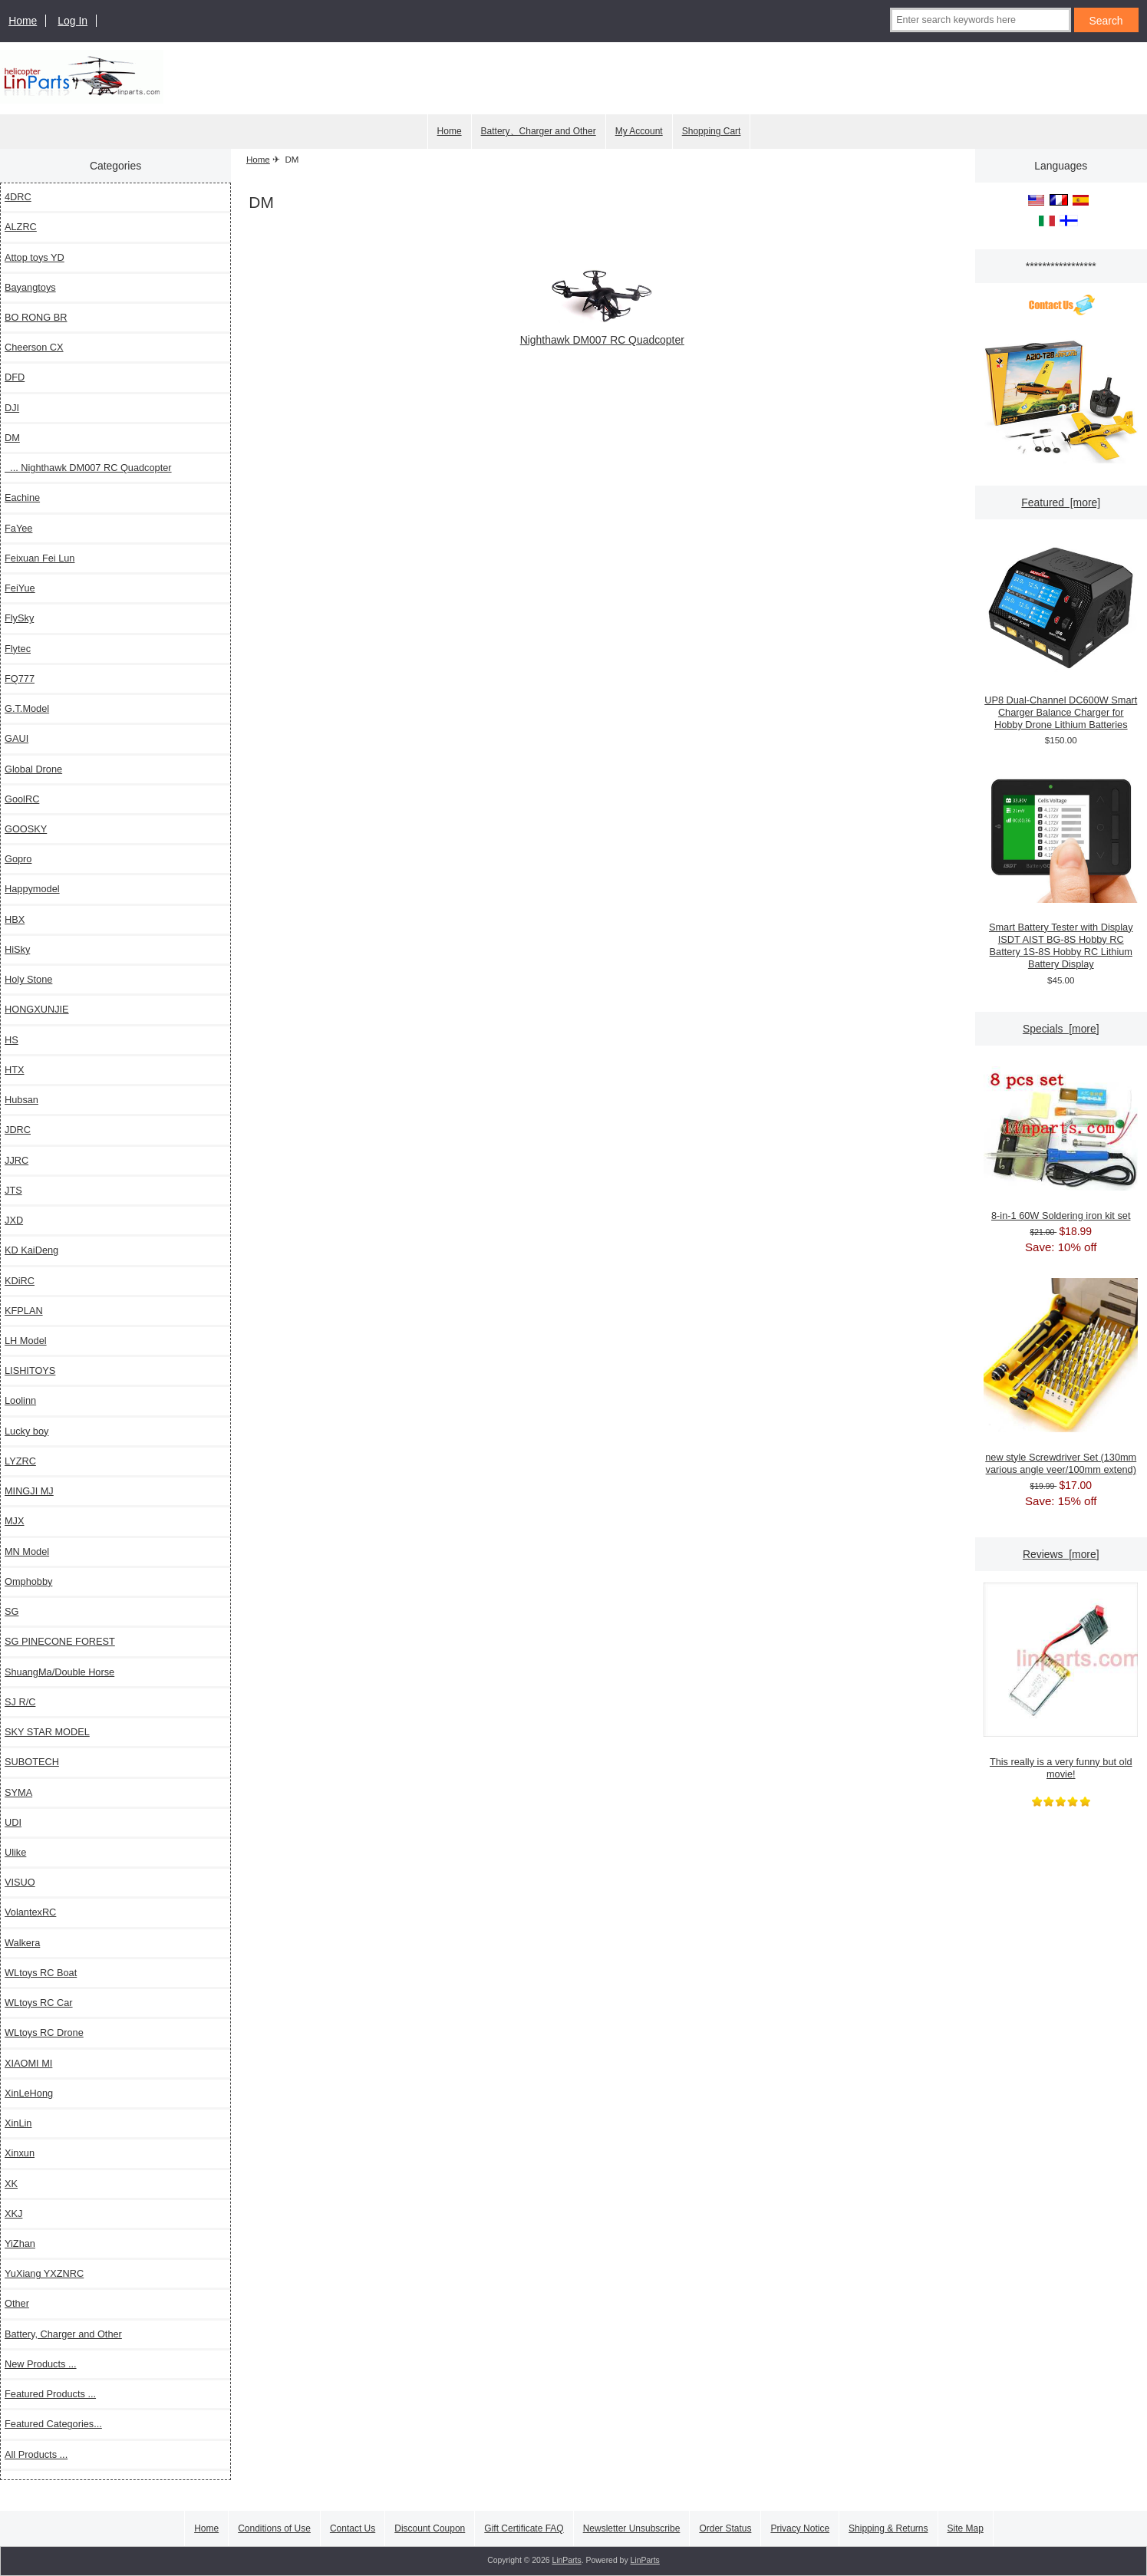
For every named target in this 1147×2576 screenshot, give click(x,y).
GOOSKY (26, 829)
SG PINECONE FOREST (60, 1641)
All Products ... (36, 2454)
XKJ (13, 2213)
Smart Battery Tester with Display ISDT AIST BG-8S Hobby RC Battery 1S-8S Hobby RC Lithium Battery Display (1061, 868)
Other (17, 2303)
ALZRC (21, 226)
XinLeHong (29, 2093)
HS (11, 1040)
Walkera (22, 1942)
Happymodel (32, 888)
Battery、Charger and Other (538, 131)
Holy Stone (28, 979)
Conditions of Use (274, 2528)
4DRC (18, 197)
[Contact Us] (1061, 307)
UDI (13, 1822)
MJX (15, 1521)
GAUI (16, 738)
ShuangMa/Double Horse (59, 1672)
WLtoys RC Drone (44, 2032)
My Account (639, 131)
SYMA (18, 1792)
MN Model (27, 1551)
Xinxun (20, 2153)
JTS (13, 1190)
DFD (15, 377)
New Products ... (41, 2364)
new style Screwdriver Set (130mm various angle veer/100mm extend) (1061, 1376)
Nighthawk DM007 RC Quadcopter (602, 333)
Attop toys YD (34, 257)
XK (11, 2183)
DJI (12, 407)
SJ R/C (20, 1702)
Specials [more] (1061, 1029)
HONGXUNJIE (37, 1009)
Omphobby (28, 1581)
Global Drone (33, 769)
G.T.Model (27, 708)
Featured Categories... (53, 2423)
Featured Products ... (50, 2394)
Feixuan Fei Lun (39, 558)
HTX (15, 1070)
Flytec (18, 648)
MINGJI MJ (29, 1491)
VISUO (20, 1882)
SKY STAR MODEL (47, 1732)
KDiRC (20, 1280)
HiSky (17, 949)
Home (22, 21)
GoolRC (22, 799)
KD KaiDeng (31, 1250)
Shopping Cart (711, 131)
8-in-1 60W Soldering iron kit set (1061, 1143)
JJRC (16, 1160)
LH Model (26, 1340)
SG (11, 1611)
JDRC (18, 1129)
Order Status (725, 2528)
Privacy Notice (799, 2528)
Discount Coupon (429, 2528)
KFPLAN (24, 1310)
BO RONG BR (36, 317)
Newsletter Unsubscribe (632, 2528)
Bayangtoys (30, 287)
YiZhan (20, 2243)
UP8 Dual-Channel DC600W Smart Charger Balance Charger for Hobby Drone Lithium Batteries (1061, 635)
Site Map (966, 2528)
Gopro (18, 859)
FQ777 (20, 678)
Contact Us (352, 2528)
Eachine (22, 497)
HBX (15, 919)
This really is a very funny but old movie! (1061, 1681)
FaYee (18, 528)
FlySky (19, 618)
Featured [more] (1060, 502)
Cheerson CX (34, 347)
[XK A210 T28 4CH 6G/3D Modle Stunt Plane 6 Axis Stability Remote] (1061, 401)
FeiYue (20, 588)
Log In (72, 21)
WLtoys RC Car (39, 2002)
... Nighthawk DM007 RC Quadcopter (88, 467)
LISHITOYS (30, 1370)
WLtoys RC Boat (41, 1972)
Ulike (15, 1852)
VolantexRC (30, 1912)
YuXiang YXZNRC (44, 2273)
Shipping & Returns (888, 2528)
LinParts (566, 2560)
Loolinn (20, 1400)
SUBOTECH (32, 1761)
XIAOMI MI (28, 2063)
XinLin (18, 2123)
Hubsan (21, 1099)
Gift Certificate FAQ (523, 2528)
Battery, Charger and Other (63, 2334)
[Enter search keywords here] (980, 20)
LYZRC (20, 1461)
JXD (14, 1220)
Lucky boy (26, 1431)
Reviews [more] (1061, 1554)
